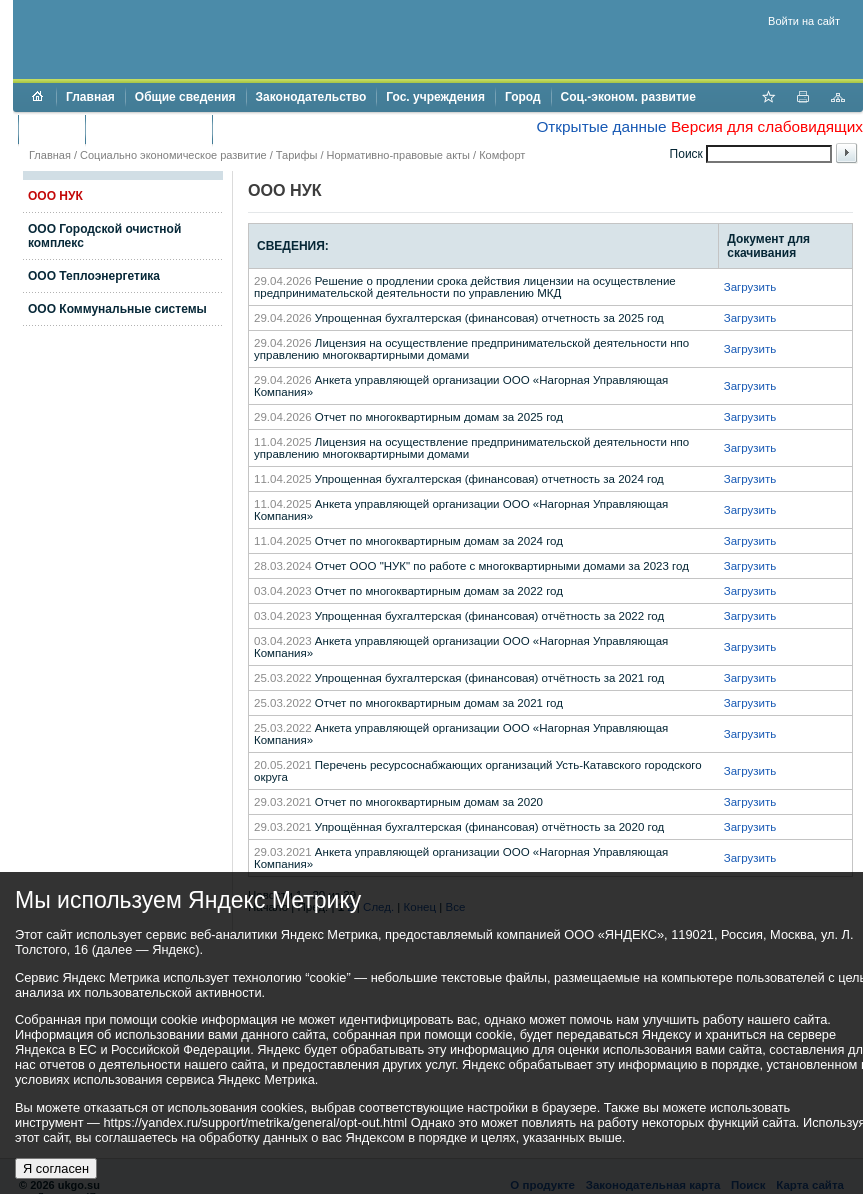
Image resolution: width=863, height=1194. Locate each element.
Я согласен (56, 1168)
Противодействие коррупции (308, 129)
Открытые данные (601, 126)
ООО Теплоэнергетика (94, 276)
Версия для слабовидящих (767, 126)
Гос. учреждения (435, 97)
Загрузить (750, 287)
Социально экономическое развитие (173, 155)
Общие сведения (185, 97)
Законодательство (311, 97)
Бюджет (51, 129)
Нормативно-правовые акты (398, 155)
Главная (90, 97)
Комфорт (502, 155)
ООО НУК (55, 196)
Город (523, 97)
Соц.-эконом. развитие (628, 97)
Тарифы (297, 155)
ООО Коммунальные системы (117, 309)
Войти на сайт (804, 21)
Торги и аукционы (148, 129)
